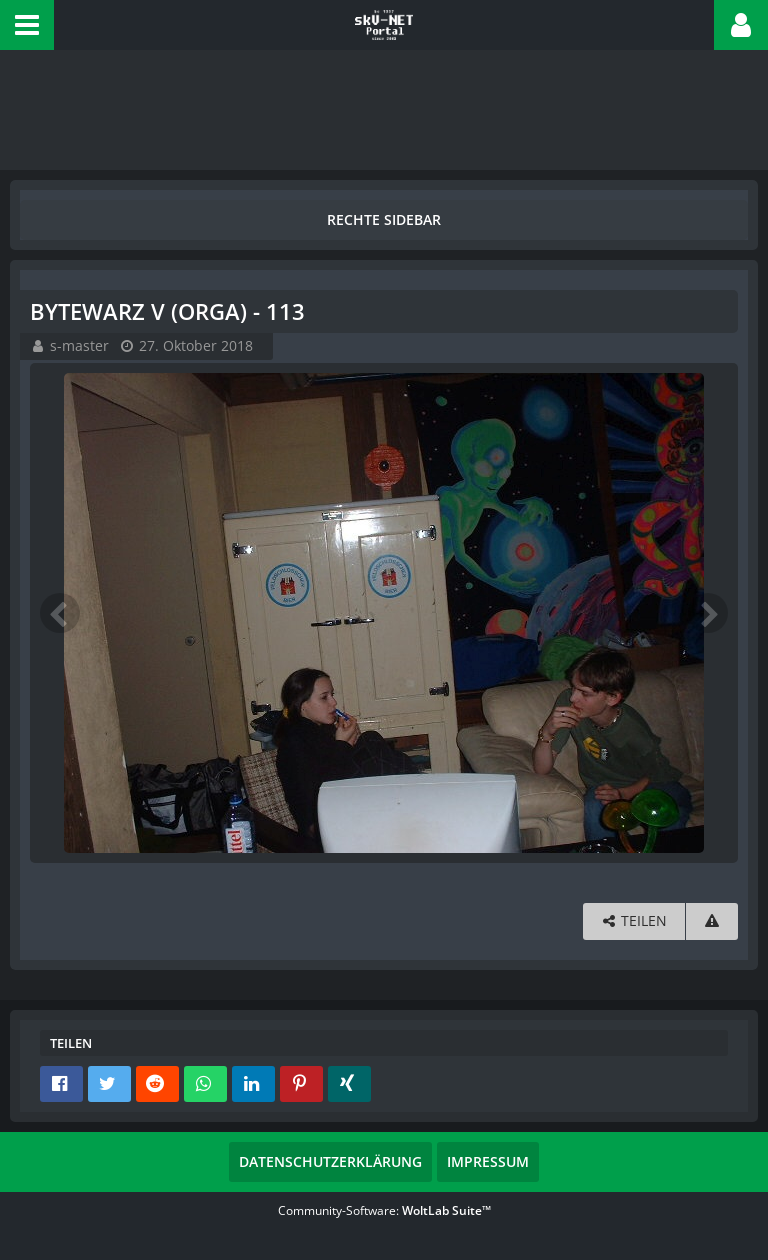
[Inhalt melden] (712, 921)
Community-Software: (384, 1210)
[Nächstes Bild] (708, 613)
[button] (27, 25)
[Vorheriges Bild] (60, 613)
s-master (79, 345)
